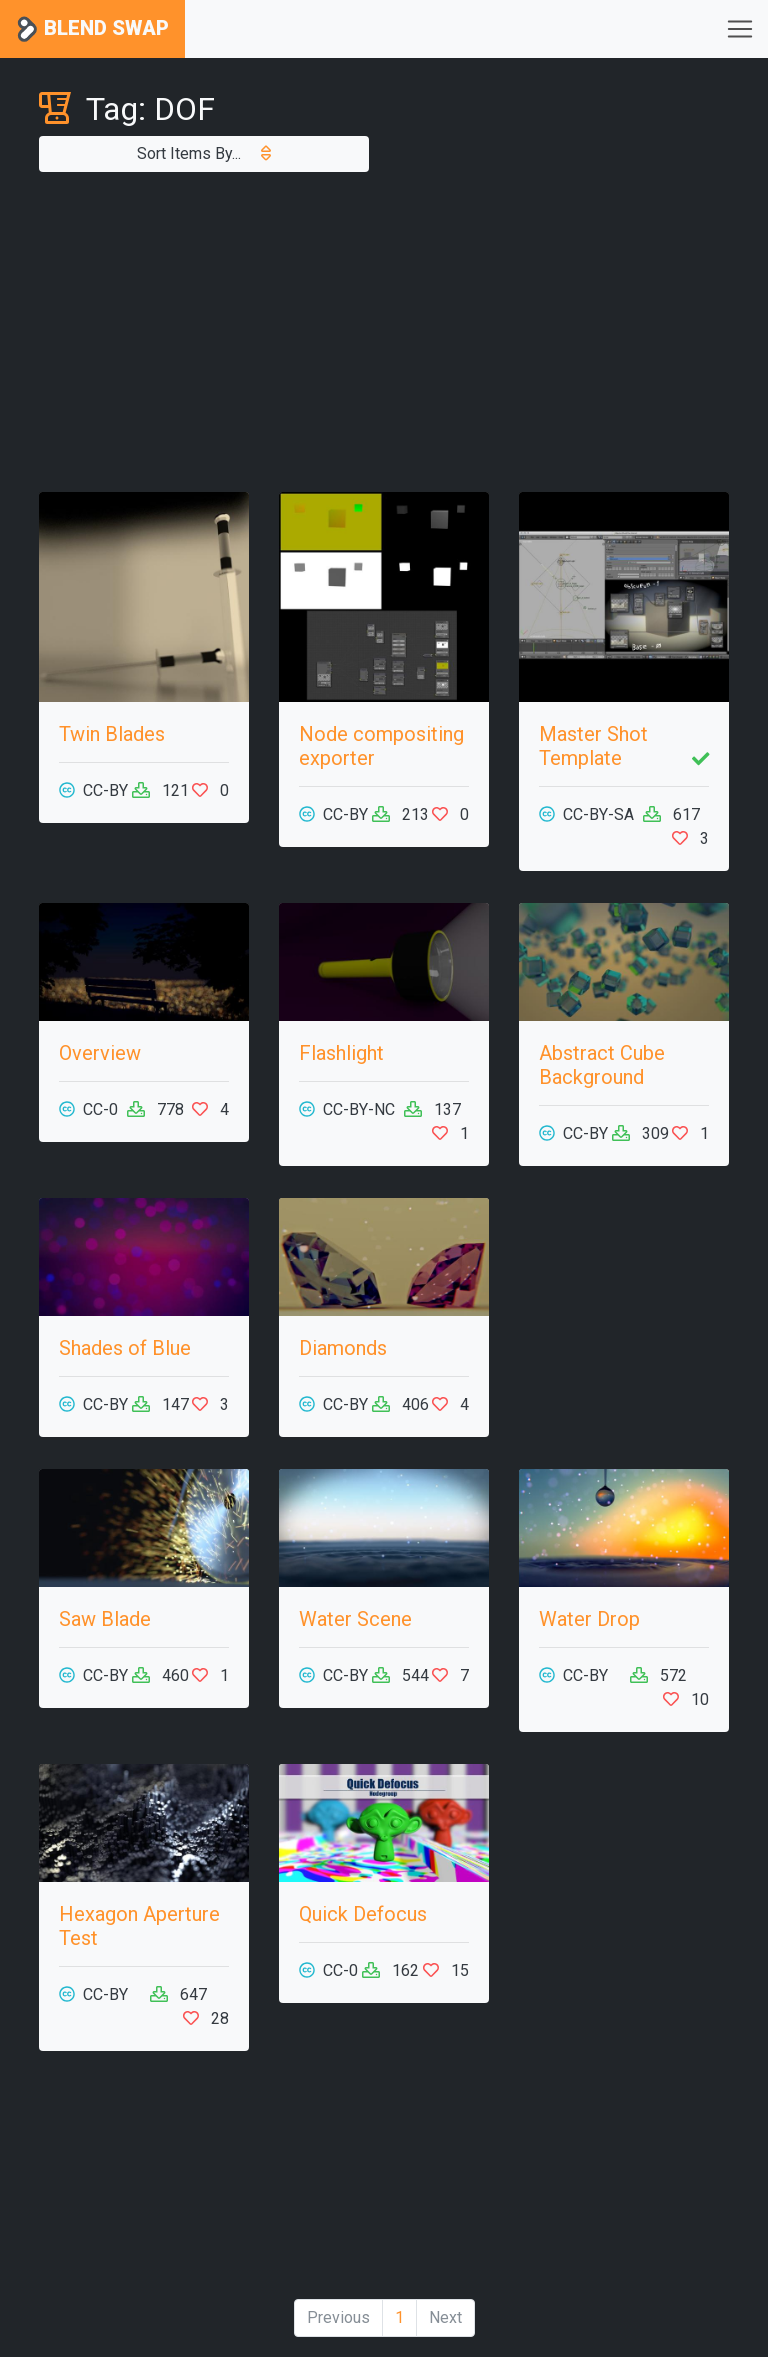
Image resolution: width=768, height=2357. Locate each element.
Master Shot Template (593, 746)
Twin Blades (112, 734)
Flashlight (341, 1053)
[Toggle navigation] (740, 29)
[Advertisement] (384, 332)
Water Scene (355, 1619)
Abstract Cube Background (602, 1065)
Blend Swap (92, 29)
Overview (100, 1053)
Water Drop (589, 1619)
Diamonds (343, 1348)
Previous (338, 2317)
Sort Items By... (204, 153)
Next (445, 2317)
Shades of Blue (125, 1348)
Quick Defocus (363, 1914)
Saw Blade (105, 1619)
